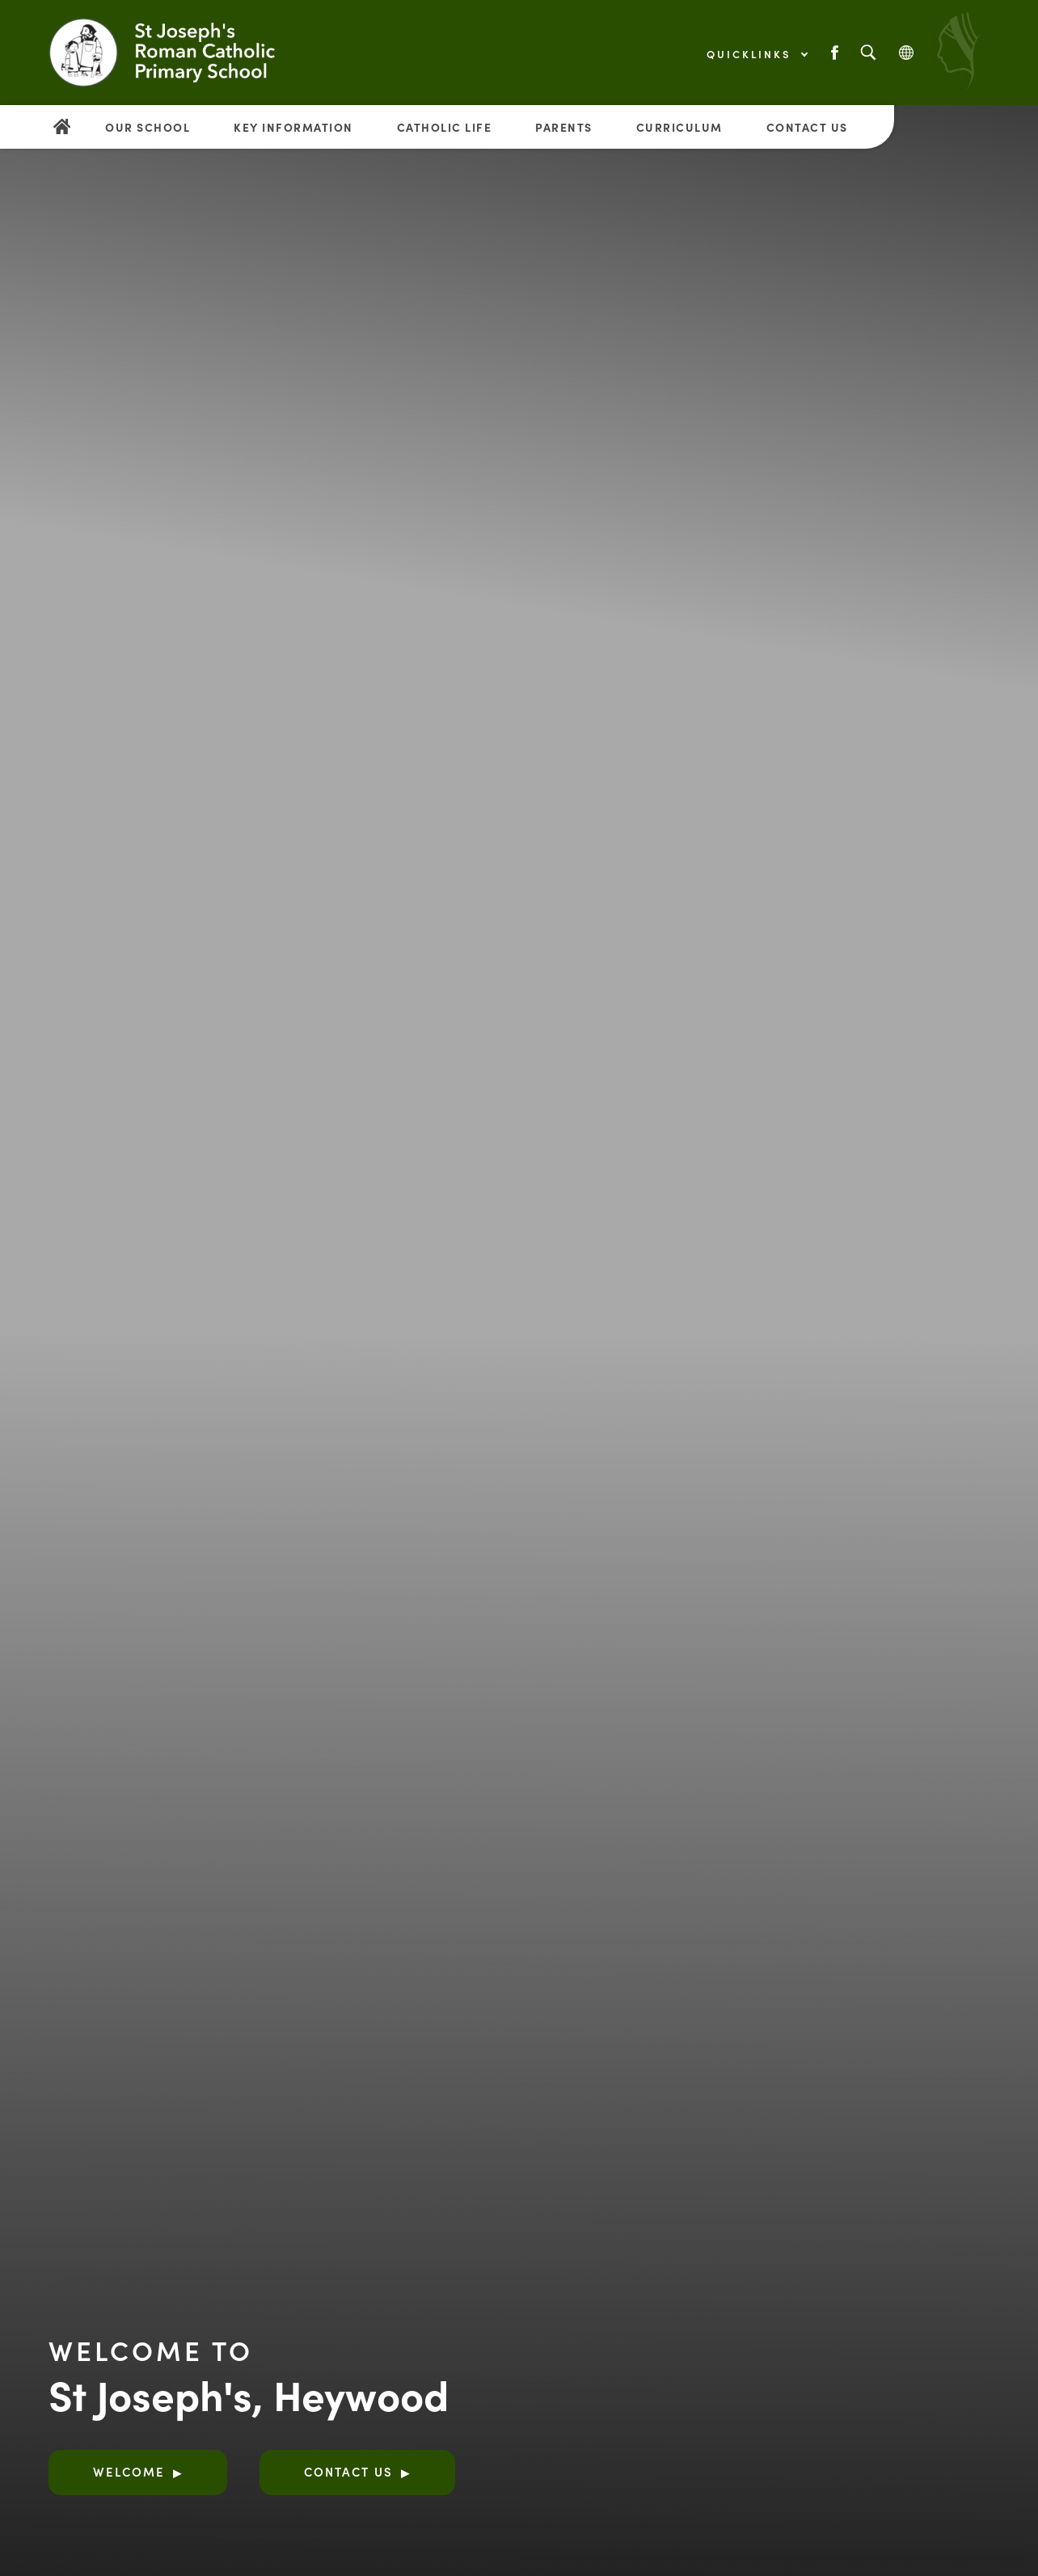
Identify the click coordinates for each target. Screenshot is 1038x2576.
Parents (564, 127)
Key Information (293, 127)
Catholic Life (444, 127)
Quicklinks (757, 53)
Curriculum (679, 127)
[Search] (867, 53)
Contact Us (807, 127)
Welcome (129, 2471)
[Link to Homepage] (182, 52)
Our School (147, 127)
